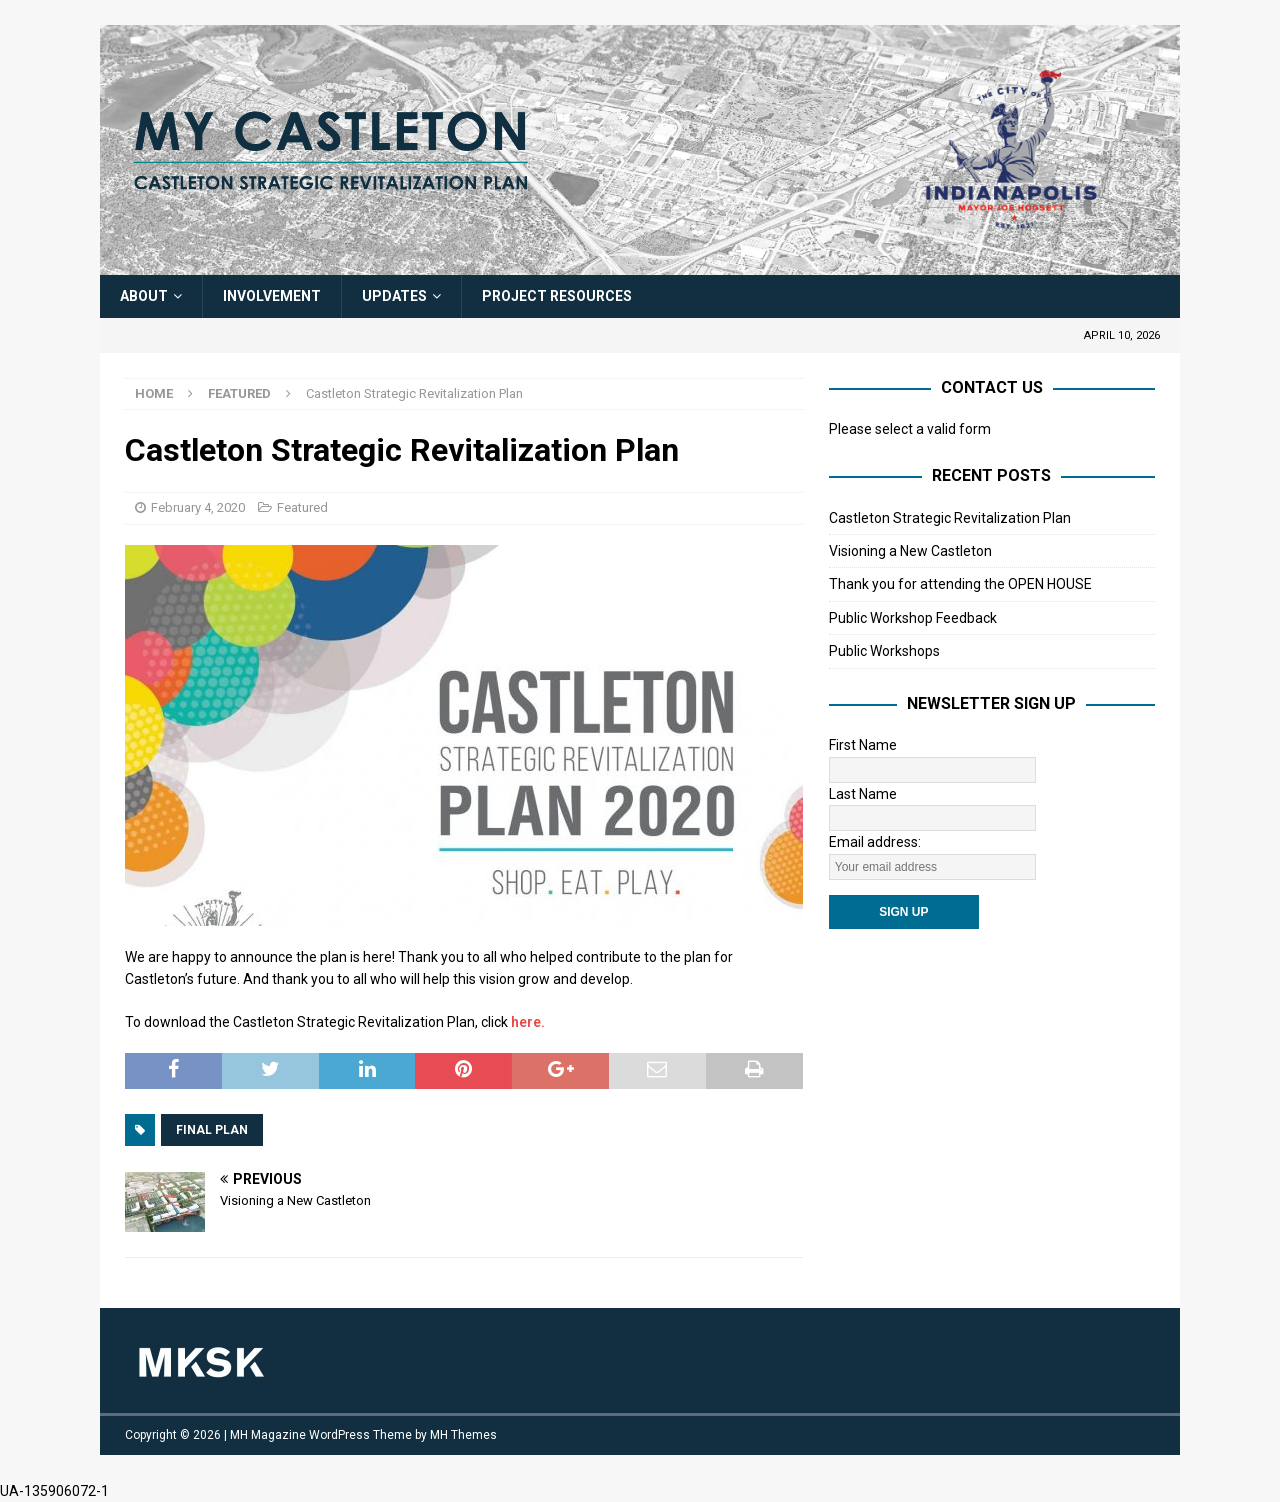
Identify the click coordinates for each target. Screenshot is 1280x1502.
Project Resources (557, 296)
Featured (302, 507)
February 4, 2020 (198, 507)
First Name (863, 745)
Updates (394, 296)
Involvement (272, 296)
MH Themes (463, 1435)
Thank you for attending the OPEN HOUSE (960, 584)
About (144, 296)
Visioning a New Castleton (910, 551)
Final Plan (212, 1130)
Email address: (875, 842)
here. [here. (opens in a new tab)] (528, 1022)
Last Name (863, 794)
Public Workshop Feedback (913, 618)
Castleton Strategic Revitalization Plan (950, 518)
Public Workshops (884, 651)
